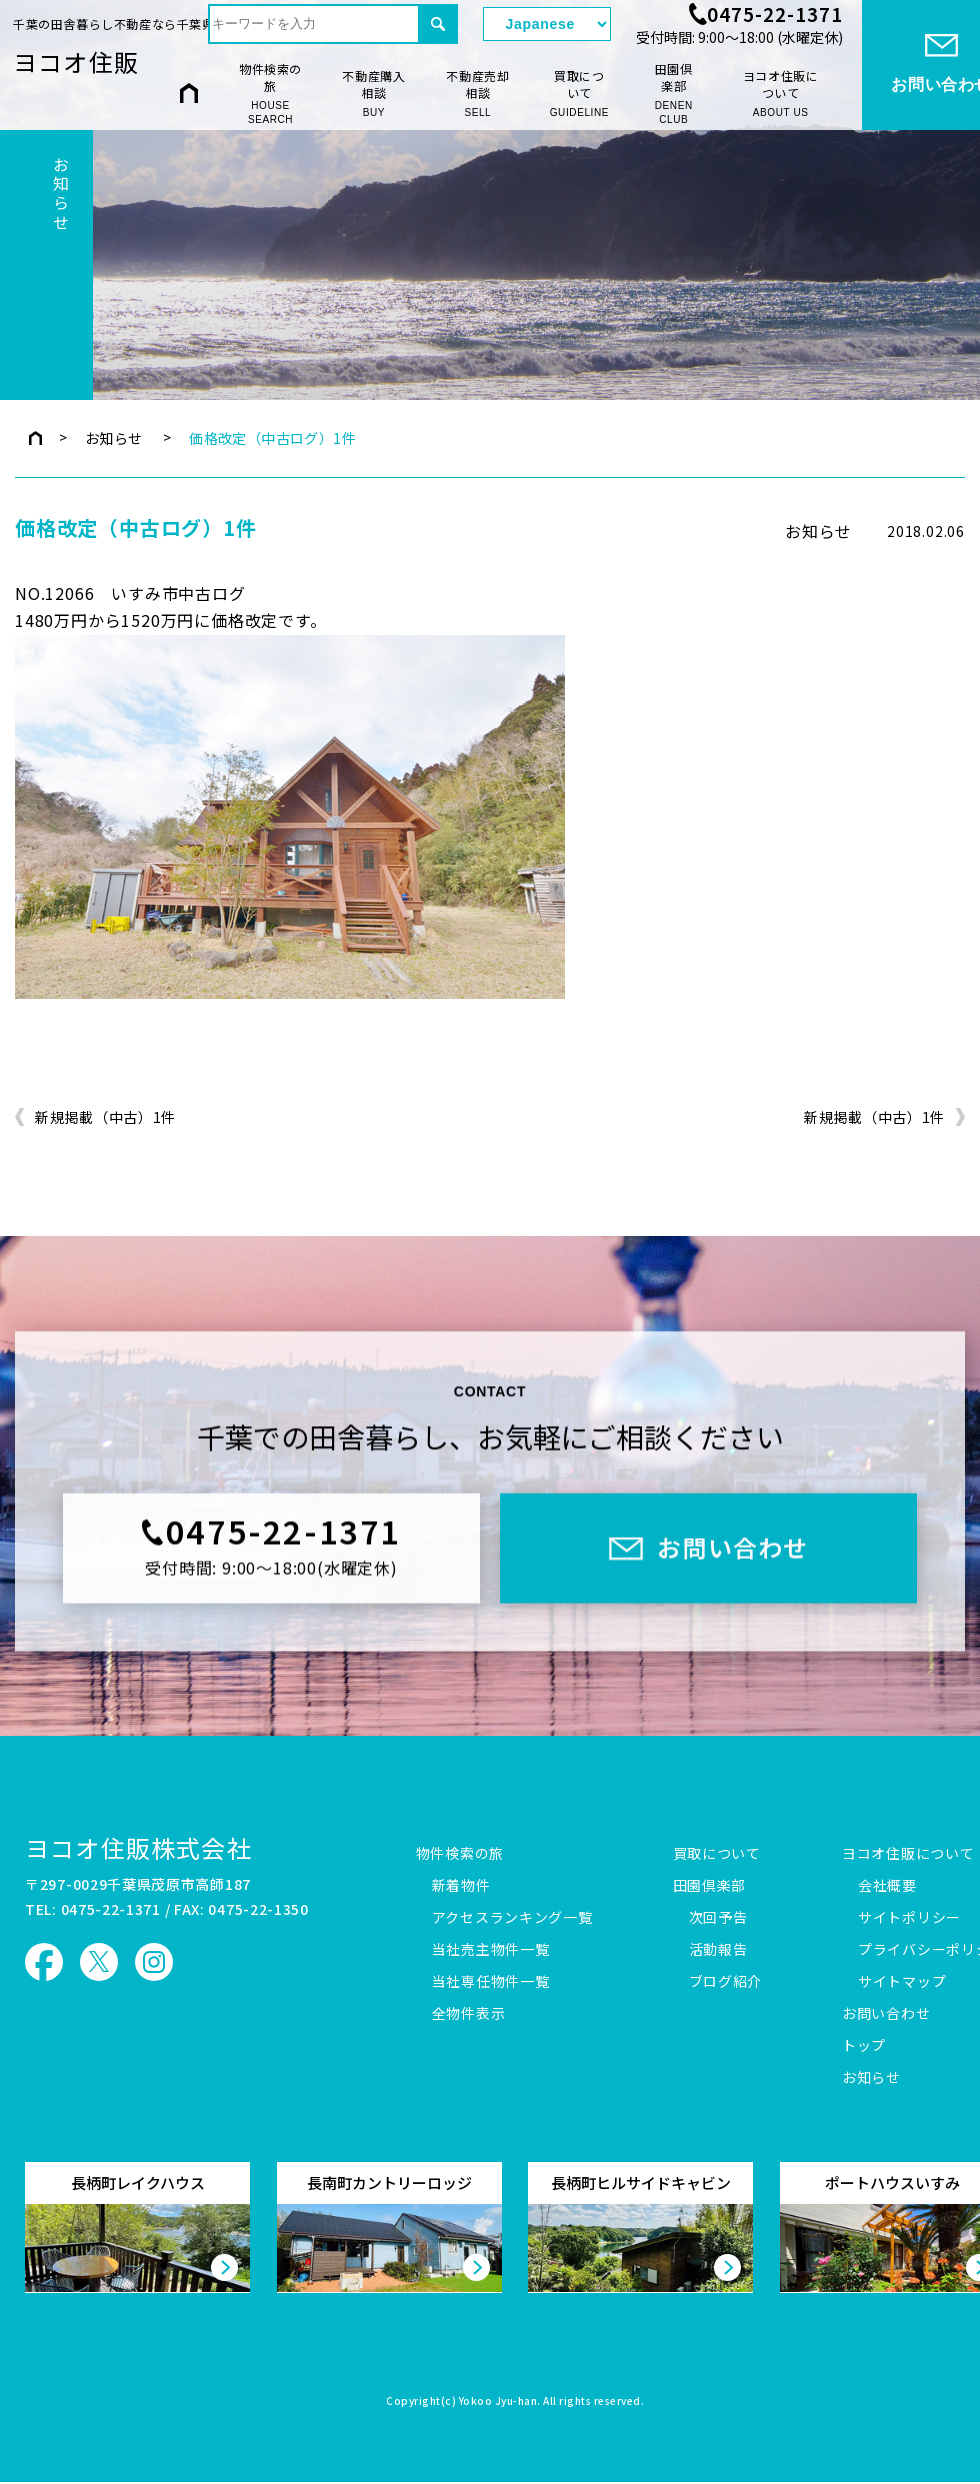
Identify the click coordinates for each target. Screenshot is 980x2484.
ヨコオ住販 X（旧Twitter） (99, 1962)
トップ (864, 2046)
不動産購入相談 (374, 93)
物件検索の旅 (270, 94)
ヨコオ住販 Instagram (154, 1962)
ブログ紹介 (726, 1982)
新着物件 (461, 1886)
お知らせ (114, 438)
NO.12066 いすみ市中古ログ (130, 593)
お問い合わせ (886, 2014)
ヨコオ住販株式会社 (138, 1847)
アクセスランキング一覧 (512, 1918)
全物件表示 (469, 2014)
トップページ (35, 438)
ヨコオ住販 (76, 61)
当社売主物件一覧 (491, 1950)
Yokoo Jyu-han (498, 2402)
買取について (579, 93)
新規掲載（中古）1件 (105, 1117)
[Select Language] (547, 24)
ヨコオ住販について (781, 93)
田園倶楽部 (673, 94)
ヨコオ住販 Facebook (44, 1962)
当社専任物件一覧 (491, 1982)
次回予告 (718, 1918)
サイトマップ (902, 1982)
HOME (189, 92)
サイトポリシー (909, 1918)
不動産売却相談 (478, 93)
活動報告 (718, 1950)
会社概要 (887, 1886)
